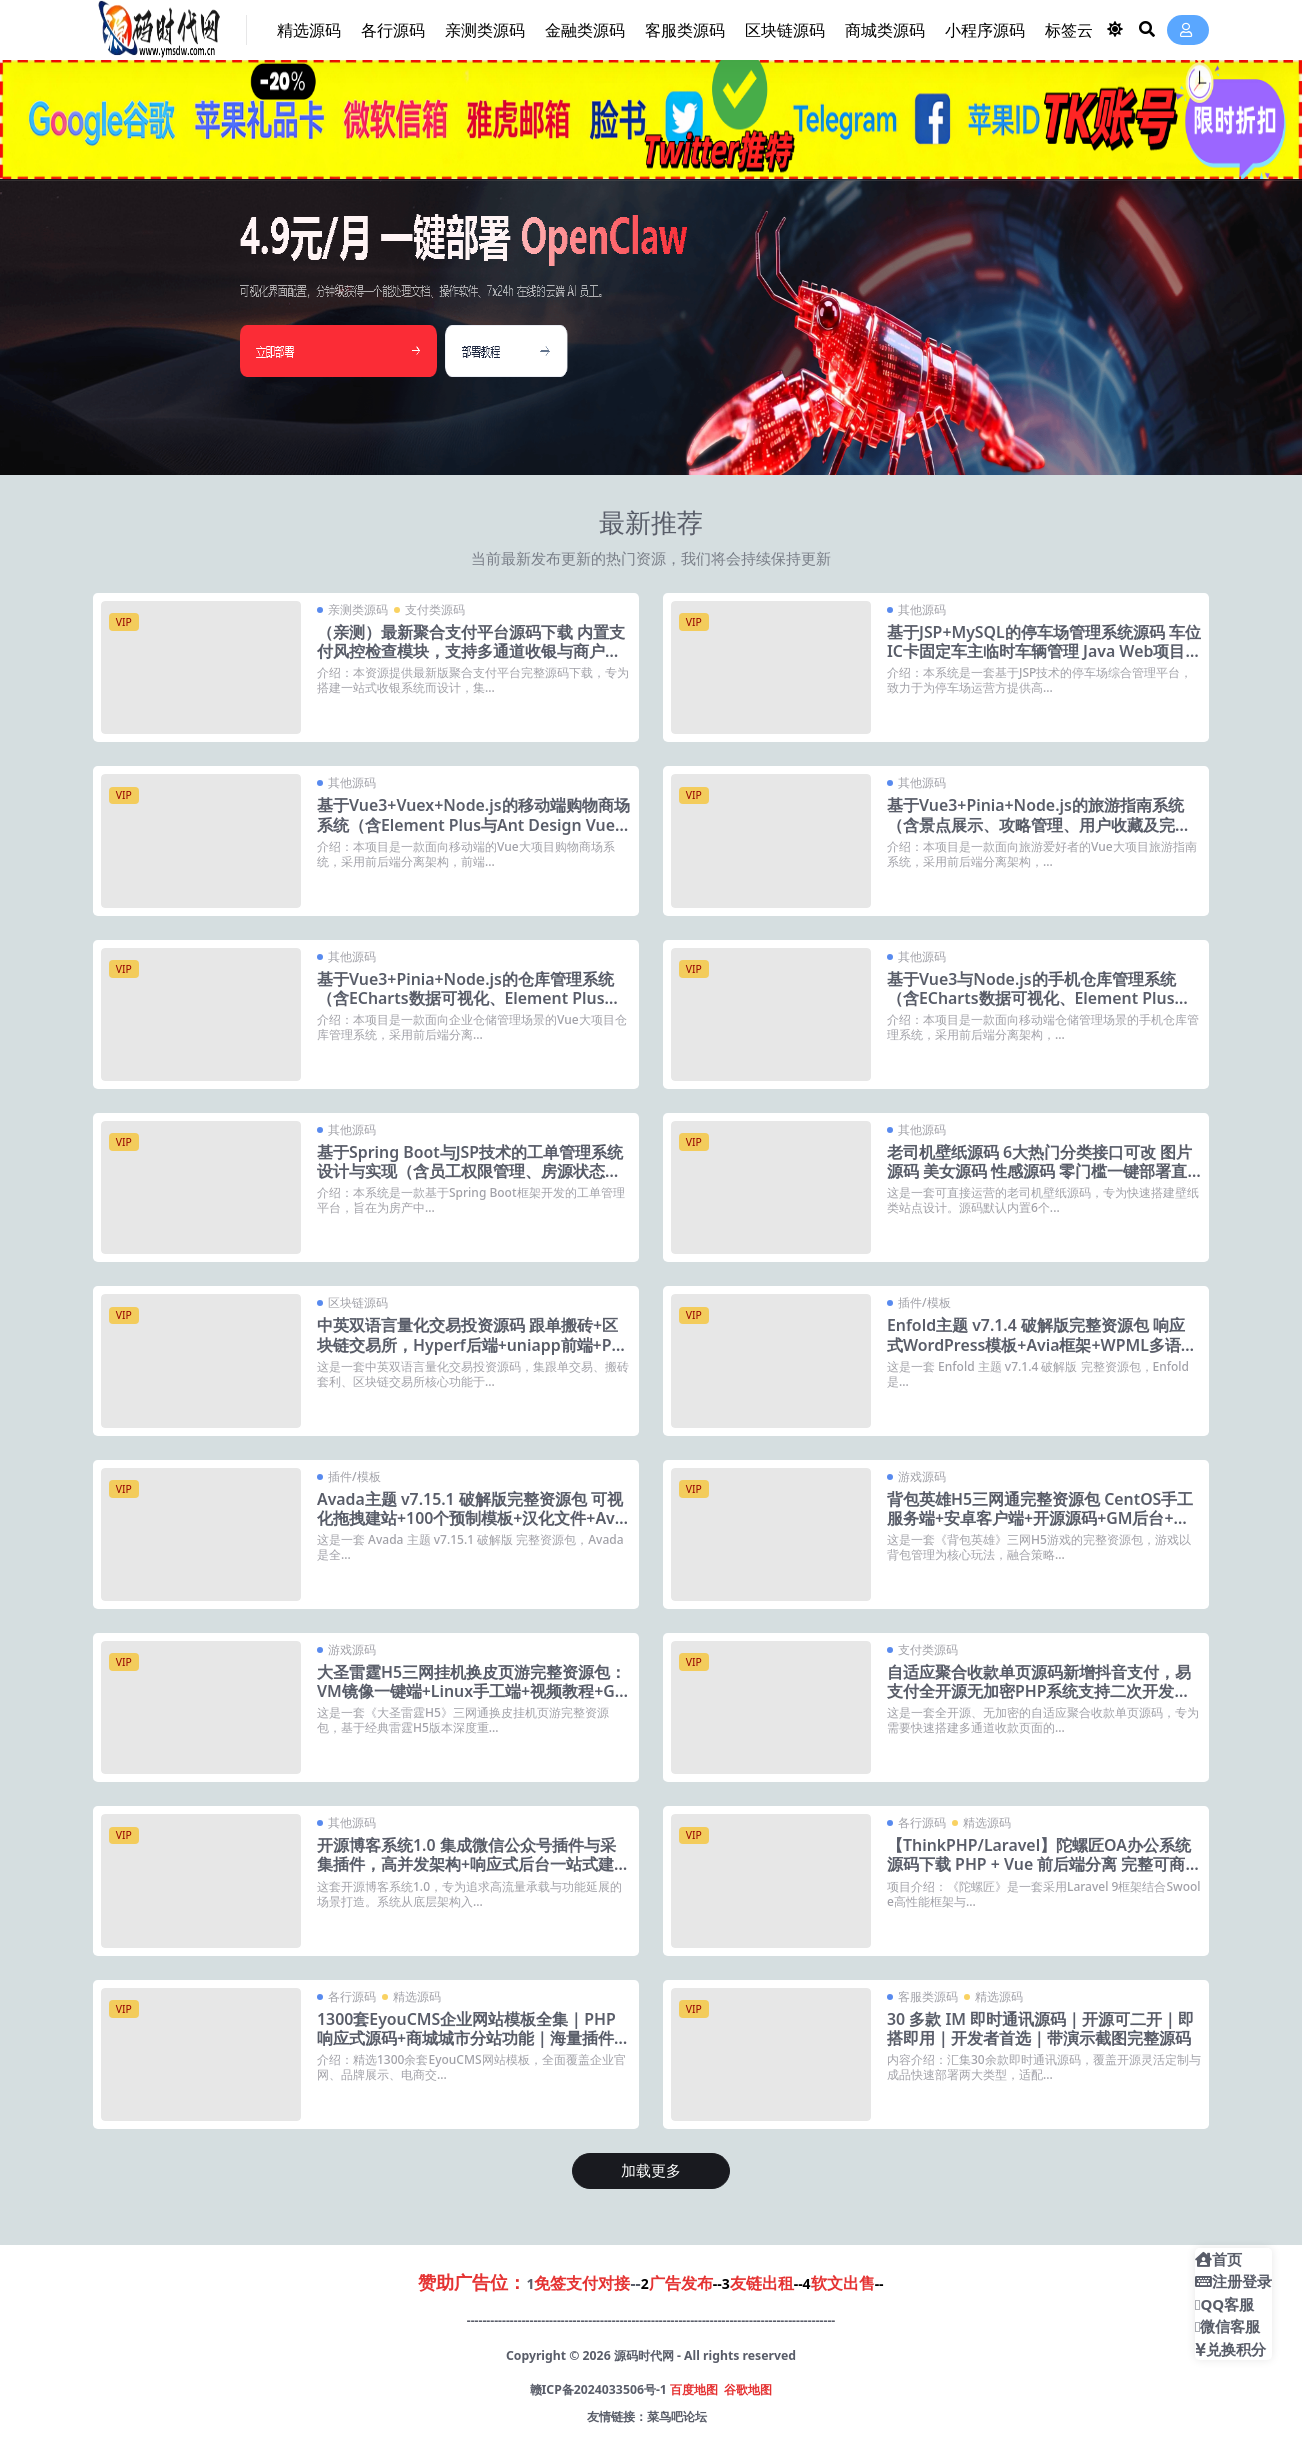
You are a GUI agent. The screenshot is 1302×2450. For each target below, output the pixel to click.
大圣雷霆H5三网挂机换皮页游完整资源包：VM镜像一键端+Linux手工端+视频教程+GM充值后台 (474, 1691)
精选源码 (987, 1822)
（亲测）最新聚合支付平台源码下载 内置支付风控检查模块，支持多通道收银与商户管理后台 (471, 651)
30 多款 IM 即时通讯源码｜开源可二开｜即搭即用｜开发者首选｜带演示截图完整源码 (1041, 2028)
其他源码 (922, 609)
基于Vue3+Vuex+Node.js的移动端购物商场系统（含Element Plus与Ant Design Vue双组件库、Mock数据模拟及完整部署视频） (474, 834)
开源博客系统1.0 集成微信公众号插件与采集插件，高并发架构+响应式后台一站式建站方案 (473, 1864)
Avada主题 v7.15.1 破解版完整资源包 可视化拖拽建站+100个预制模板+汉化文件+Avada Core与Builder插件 (471, 1518)
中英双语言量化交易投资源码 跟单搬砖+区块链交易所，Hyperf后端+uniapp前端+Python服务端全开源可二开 (472, 1344)
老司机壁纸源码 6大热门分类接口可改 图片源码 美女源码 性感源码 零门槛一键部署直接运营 (1039, 1171)
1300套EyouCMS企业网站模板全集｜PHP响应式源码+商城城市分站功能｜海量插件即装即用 (473, 2038)
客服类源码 (928, 1996)
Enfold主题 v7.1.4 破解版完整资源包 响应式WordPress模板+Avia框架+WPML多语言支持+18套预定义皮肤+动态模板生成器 (1042, 1344)
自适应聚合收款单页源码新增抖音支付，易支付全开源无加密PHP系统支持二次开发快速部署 (1039, 1691)
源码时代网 (644, 2355)
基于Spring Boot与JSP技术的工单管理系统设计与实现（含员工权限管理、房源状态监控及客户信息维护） (470, 1171)
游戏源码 (922, 1476)
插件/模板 (924, 1302)
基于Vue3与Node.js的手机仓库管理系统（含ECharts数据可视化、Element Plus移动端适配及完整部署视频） (1039, 998)
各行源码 (922, 1822)
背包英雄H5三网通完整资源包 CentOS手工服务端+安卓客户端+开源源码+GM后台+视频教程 (1040, 1518)
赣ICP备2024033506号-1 (598, 2389)
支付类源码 (435, 609)
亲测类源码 (358, 609)
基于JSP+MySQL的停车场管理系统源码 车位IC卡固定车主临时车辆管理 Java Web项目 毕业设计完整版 (1036, 651)
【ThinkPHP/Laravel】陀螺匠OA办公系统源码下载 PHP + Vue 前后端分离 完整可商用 (1039, 1864)
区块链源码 (358, 1302)
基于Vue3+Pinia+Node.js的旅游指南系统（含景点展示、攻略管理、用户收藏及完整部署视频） (1039, 824)
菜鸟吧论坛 (677, 2416)
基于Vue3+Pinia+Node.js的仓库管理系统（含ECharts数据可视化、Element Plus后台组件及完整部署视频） (469, 998)
